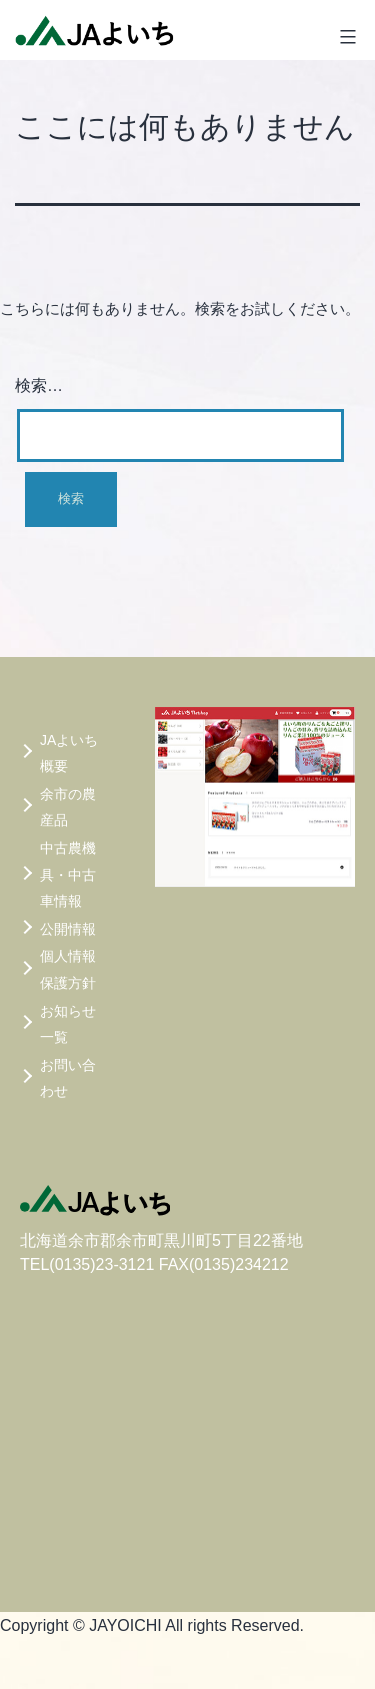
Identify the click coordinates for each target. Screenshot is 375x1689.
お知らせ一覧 (68, 1024)
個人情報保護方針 (68, 969)
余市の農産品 (68, 807)
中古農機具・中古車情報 (68, 874)
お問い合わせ (68, 1078)
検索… (39, 385)
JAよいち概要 (69, 753)
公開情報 (68, 929)
